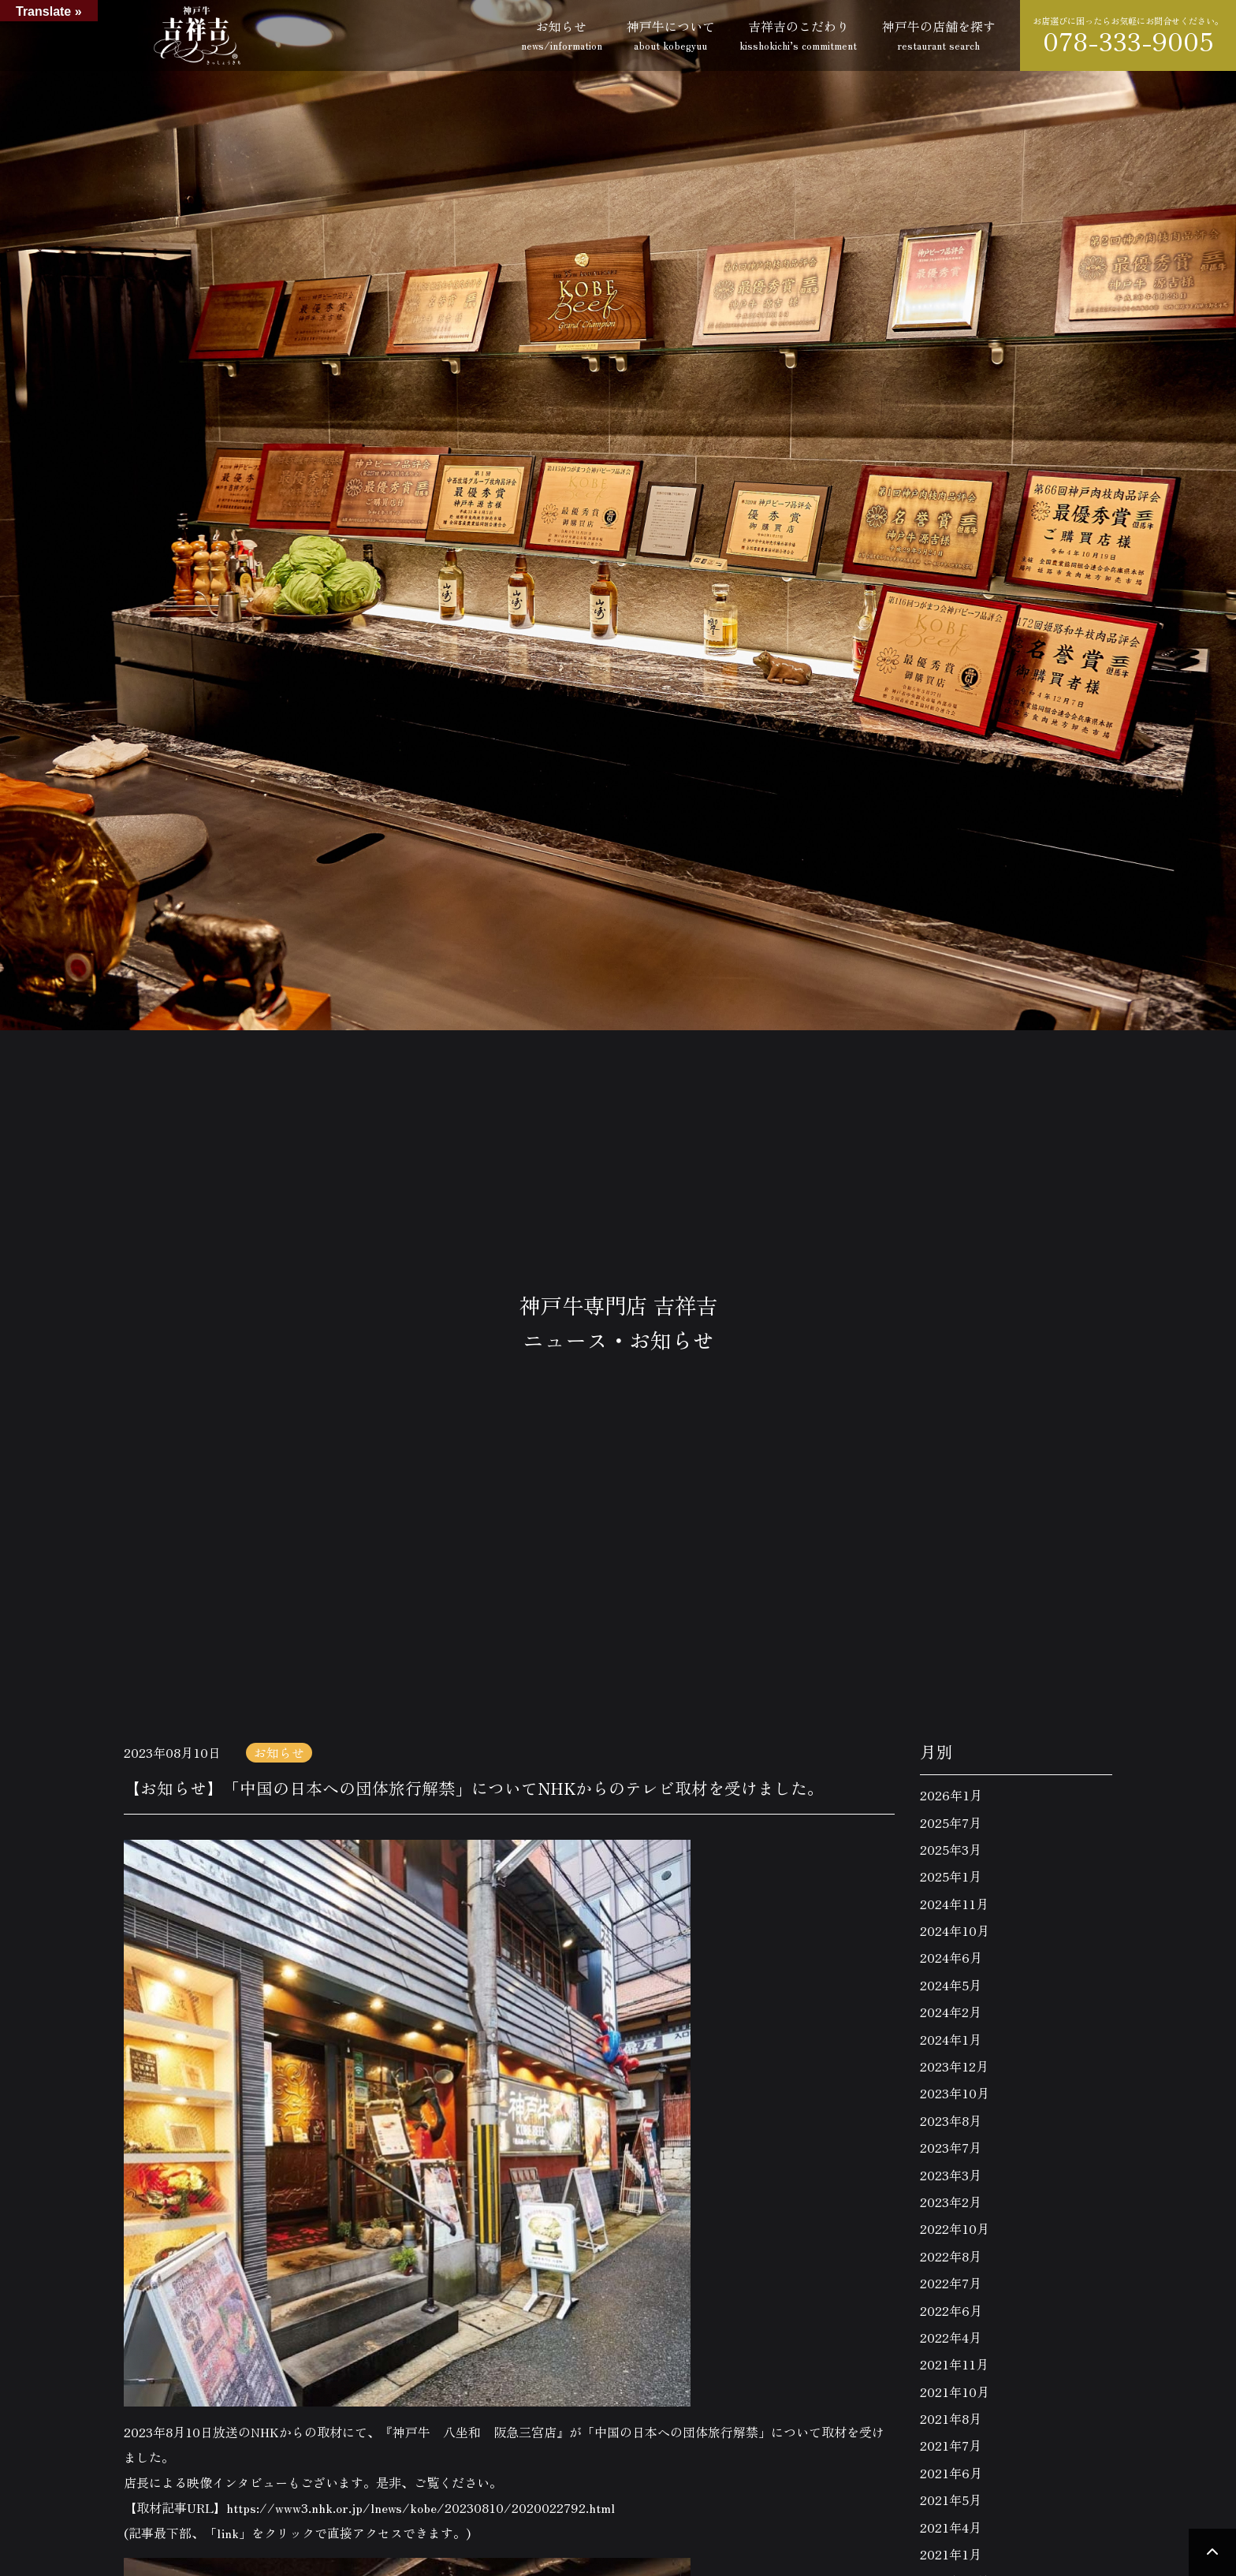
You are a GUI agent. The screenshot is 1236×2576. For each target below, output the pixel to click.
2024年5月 (950, 1984)
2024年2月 (950, 2011)
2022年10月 (954, 2228)
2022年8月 (950, 2256)
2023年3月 (950, 2174)
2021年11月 (954, 2364)
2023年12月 (954, 2066)
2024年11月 (954, 1903)
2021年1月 (950, 2553)
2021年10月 (954, 2391)
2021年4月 (950, 2527)
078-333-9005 (1128, 40)
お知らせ (561, 35)
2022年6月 (951, 2310)
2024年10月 (954, 1930)
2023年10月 (954, 2092)
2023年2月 (950, 2201)
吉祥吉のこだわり (798, 35)
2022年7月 (950, 2282)
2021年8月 (950, 2418)
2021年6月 (951, 2472)
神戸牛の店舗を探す (939, 35)
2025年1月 (950, 1876)
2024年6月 (951, 1957)
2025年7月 (950, 1822)
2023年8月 (950, 2120)
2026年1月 (951, 1794)
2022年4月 (950, 2337)
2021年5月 (950, 2499)
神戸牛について (671, 35)
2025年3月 (950, 1849)
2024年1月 (950, 2039)
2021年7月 (950, 2445)
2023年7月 (950, 2147)
